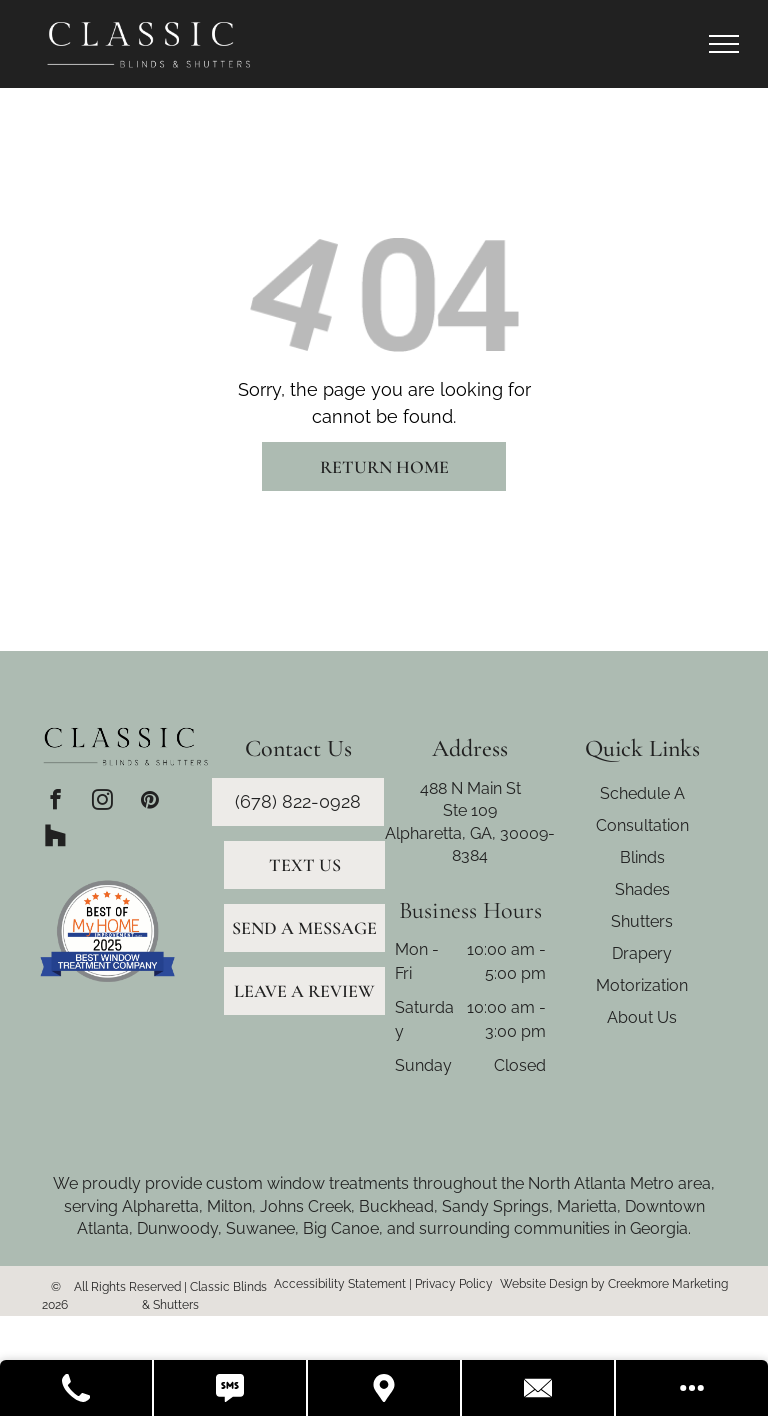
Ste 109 (470, 810)
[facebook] (55, 802)
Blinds (642, 857)
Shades (642, 889)
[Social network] (55, 838)
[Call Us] (77, 1388)
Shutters (642, 921)
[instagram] (102, 802)
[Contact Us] (539, 1388)
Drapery (642, 953)
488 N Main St (470, 788)
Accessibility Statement (340, 1284)
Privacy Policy (454, 1284)
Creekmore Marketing (668, 1284)
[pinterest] (149, 802)
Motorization (642, 985)
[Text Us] (231, 1388)
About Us (642, 1017)
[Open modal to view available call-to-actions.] (692, 1388)
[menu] (724, 44)
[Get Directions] (385, 1388)
